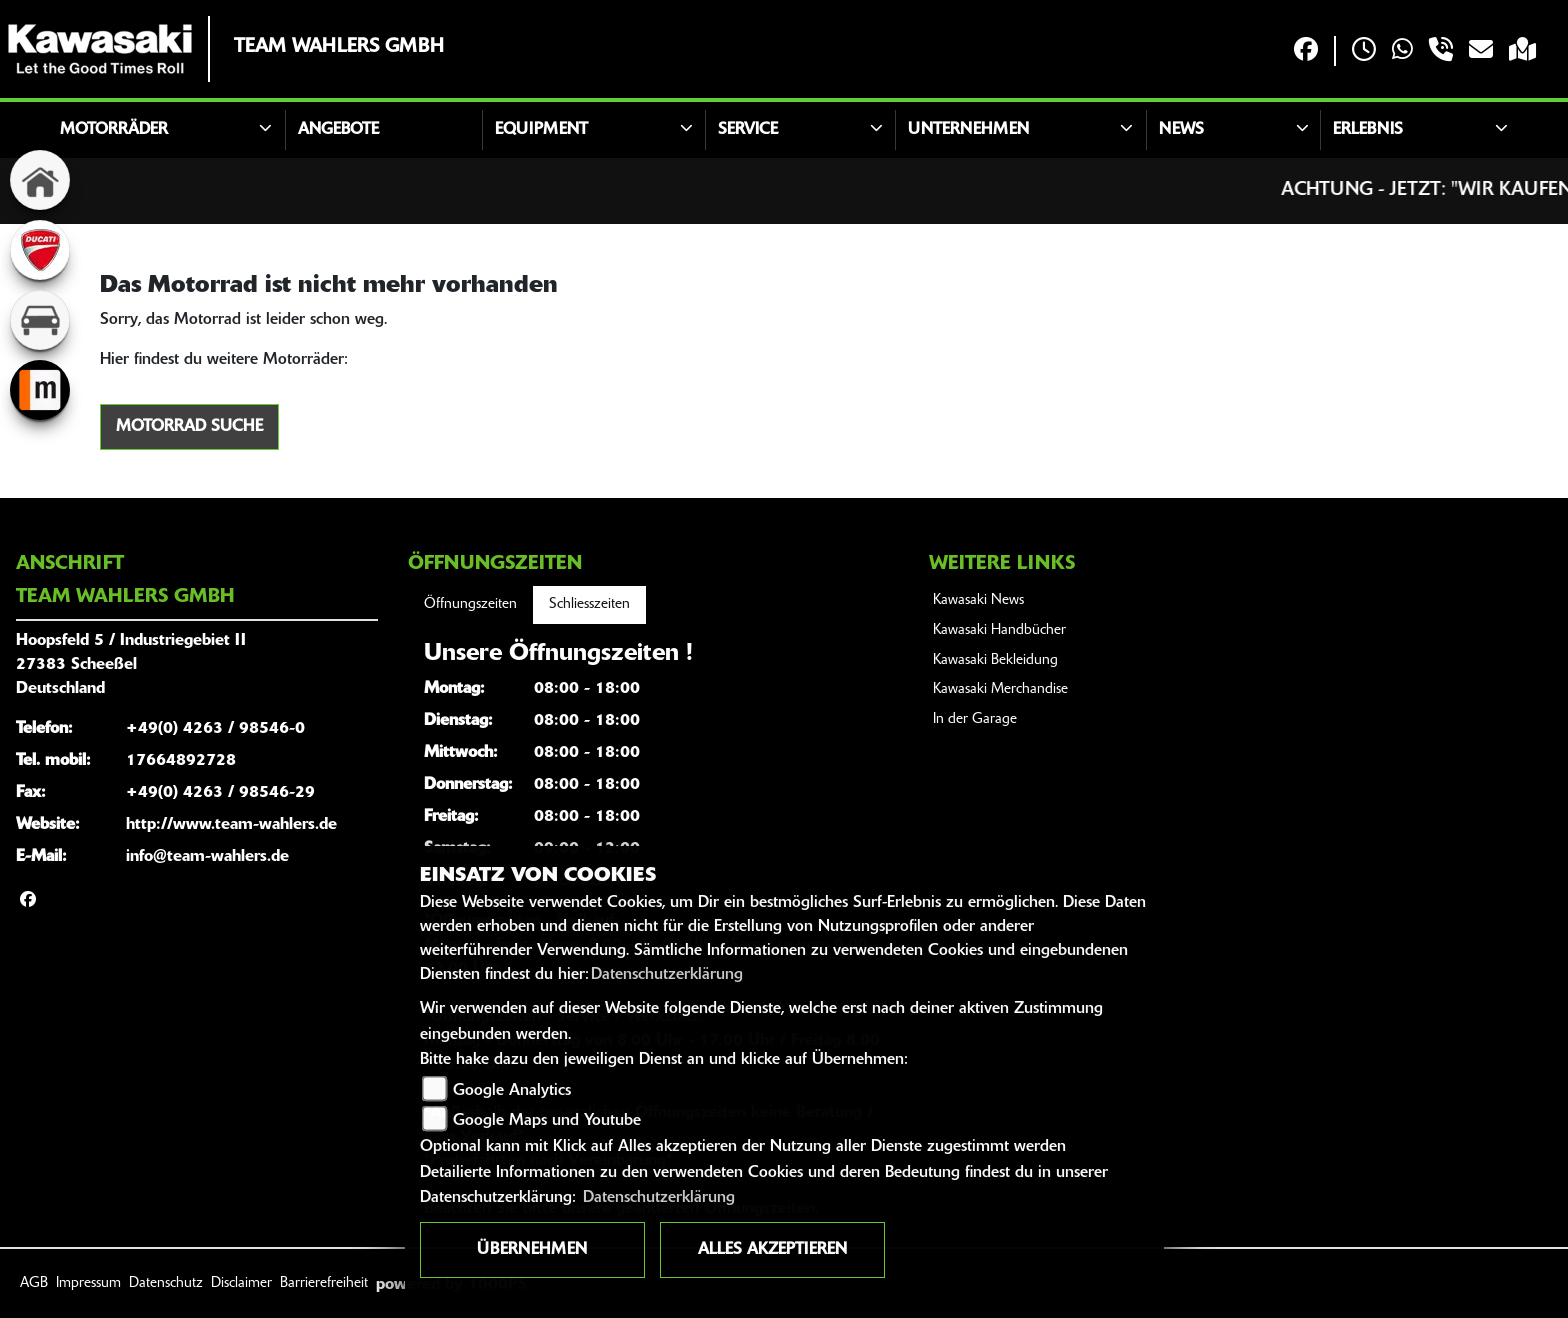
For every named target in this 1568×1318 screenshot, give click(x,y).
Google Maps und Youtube (547, 1121)
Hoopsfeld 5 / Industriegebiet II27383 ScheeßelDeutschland (131, 665)
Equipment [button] (541, 130)
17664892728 (181, 761)
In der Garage (975, 719)
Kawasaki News (978, 600)
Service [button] (748, 130)
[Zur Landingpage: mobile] (40, 390)
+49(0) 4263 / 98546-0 (215, 729)
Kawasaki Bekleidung (995, 660)
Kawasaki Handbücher (999, 630)
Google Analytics (512, 1091)
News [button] (1181, 130)
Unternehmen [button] (968, 130)
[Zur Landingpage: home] (40, 180)
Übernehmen (532, 1250)
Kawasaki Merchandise (1000, 689)
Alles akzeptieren (772, 1250)
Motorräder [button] (114, 130)
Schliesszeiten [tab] (589, 604)
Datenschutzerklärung (667, 975)
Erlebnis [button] (1368, 130)
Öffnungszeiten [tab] (470, 604)
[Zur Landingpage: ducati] (40, 250)
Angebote (338, 130)
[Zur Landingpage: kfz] (40, 320)
